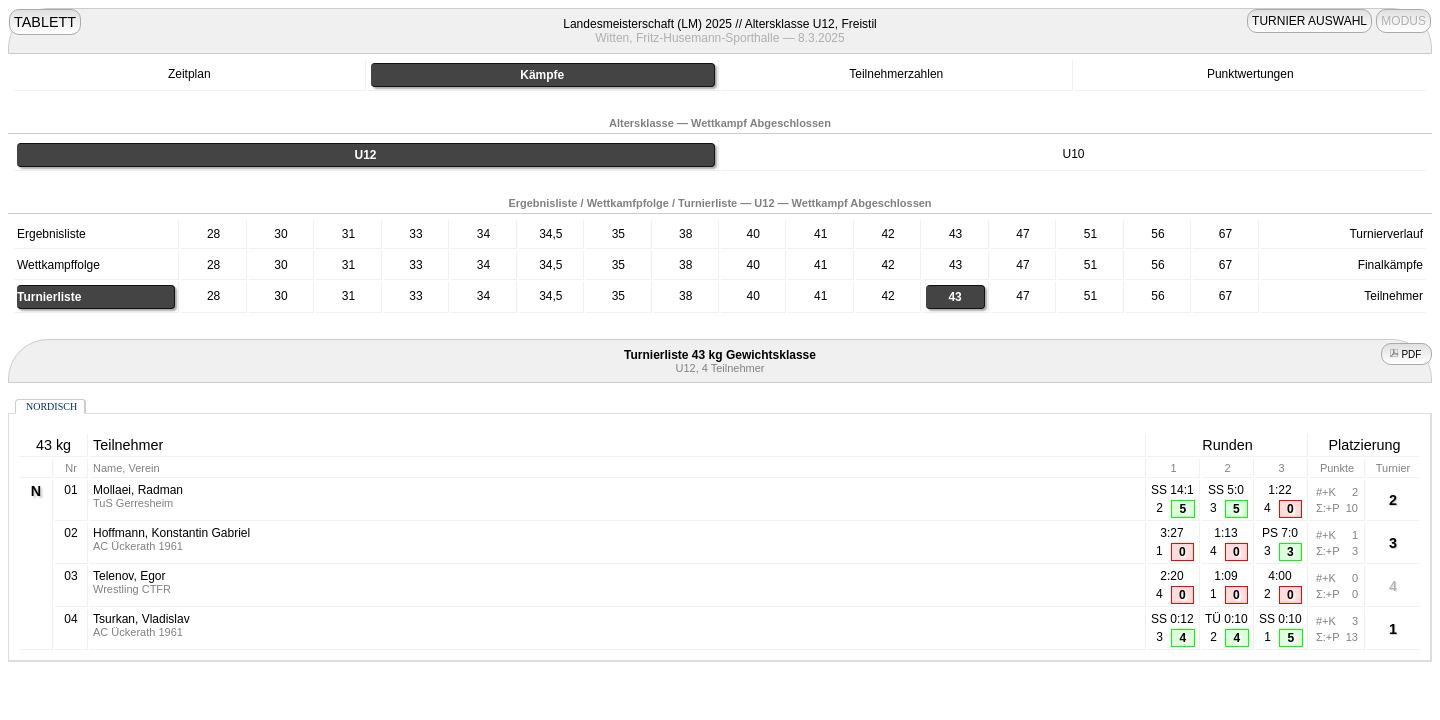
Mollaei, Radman (138, 490)
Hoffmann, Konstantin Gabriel (171, 533)
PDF (1407, 354)
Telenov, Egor (129, 576)
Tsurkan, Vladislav (141, 619)
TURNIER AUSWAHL (1309, 21)
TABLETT (45, 22)
